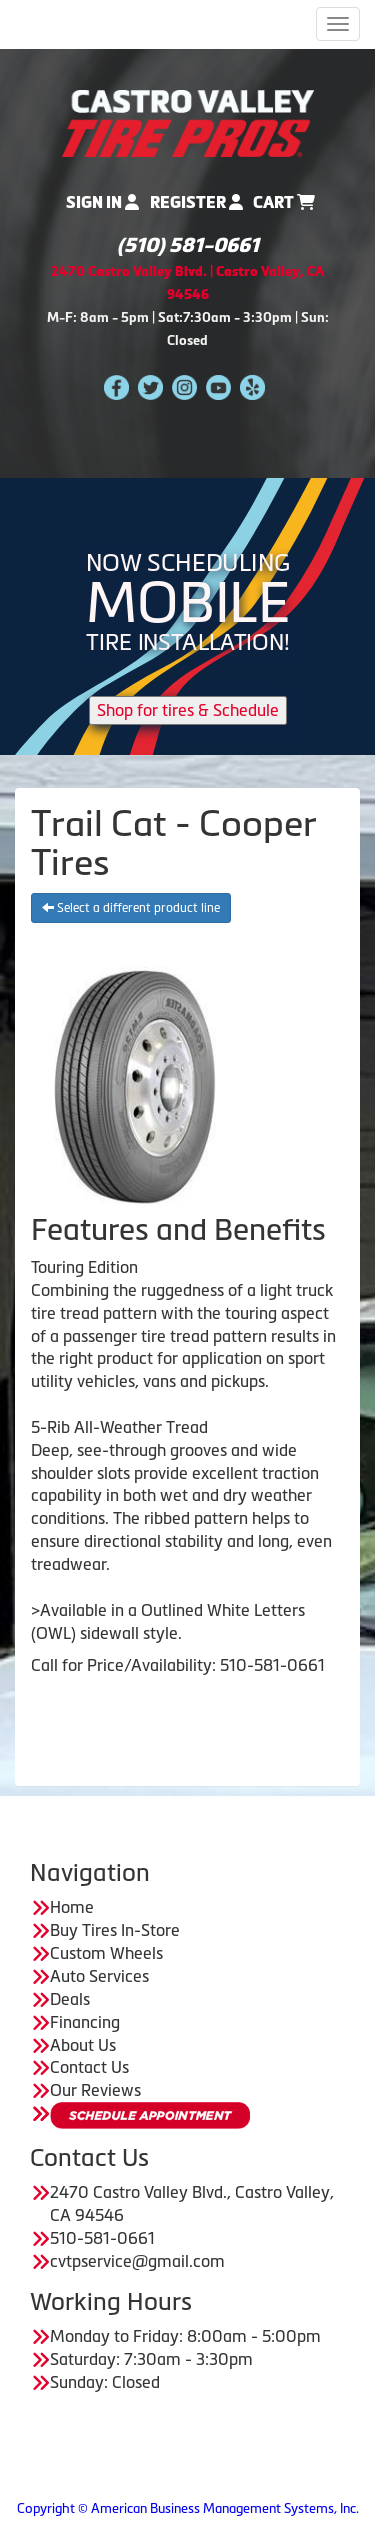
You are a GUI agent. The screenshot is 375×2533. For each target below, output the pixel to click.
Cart (284, 202)
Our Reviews (95, 2090)
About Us (83, 2045)
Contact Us (89, 2067)
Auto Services (99, 1976)
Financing (85, 2022)
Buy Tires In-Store (115, 1930)
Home (72, 1907)
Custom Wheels (106, 1953)
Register (196, 202)
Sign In (102, 202)
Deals (70, 1999)
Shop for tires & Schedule (188, 710)
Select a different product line (131, 908)
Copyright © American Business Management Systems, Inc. (188, 2508)
